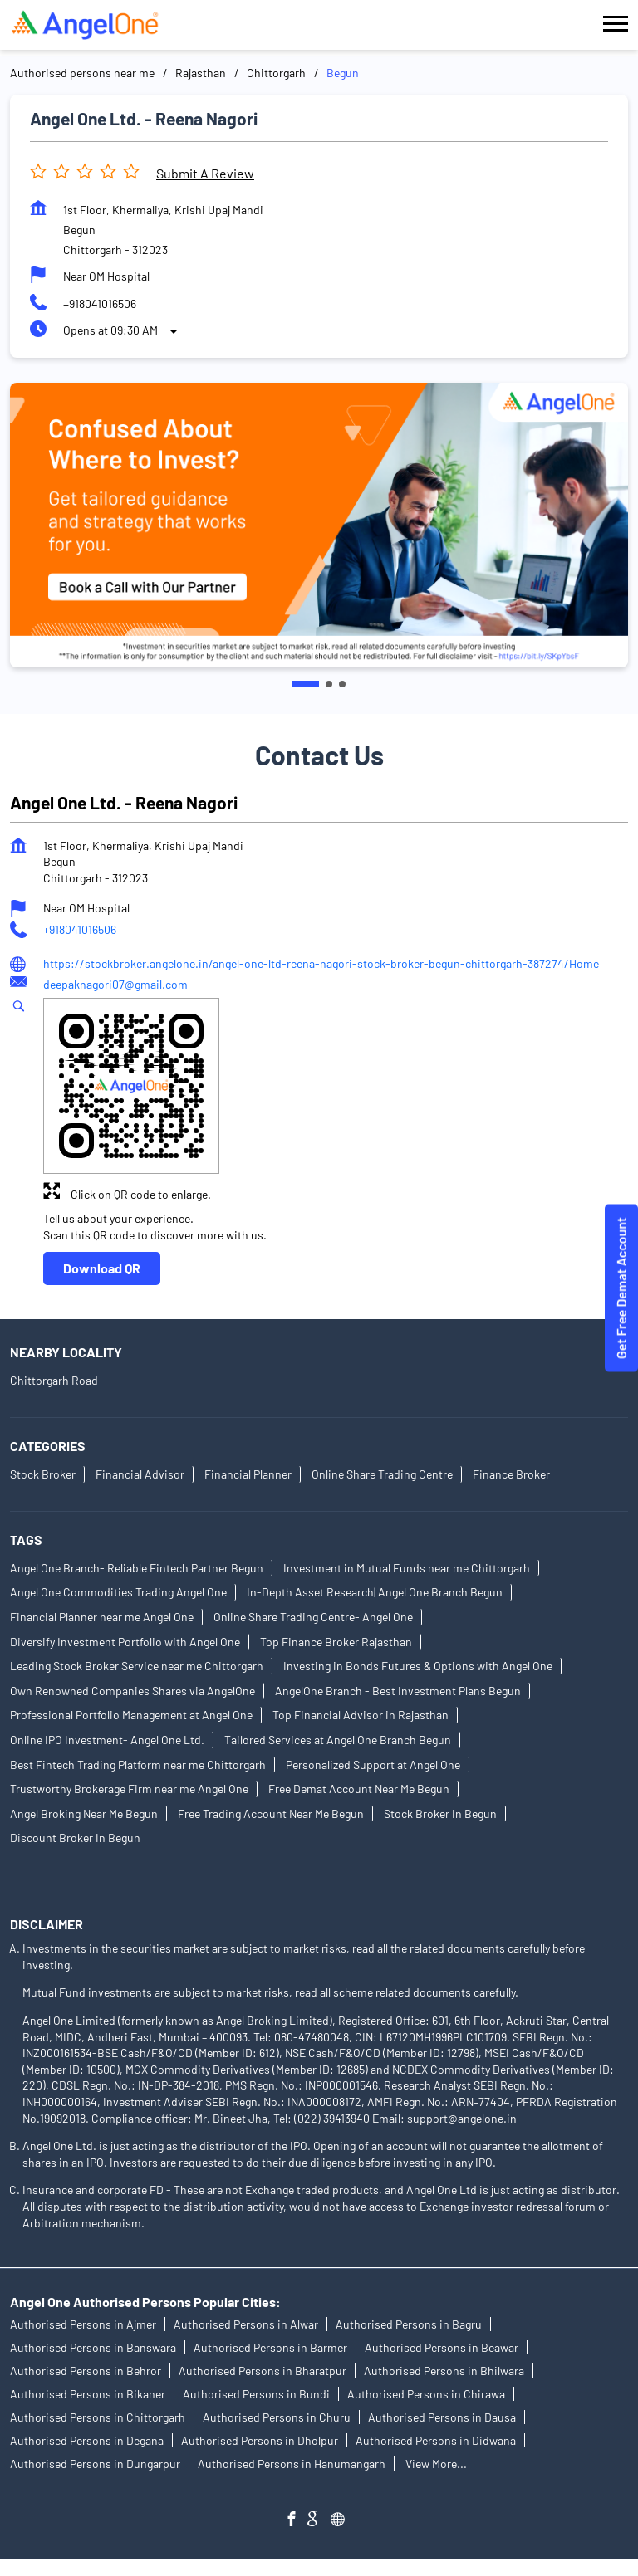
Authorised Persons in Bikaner (87, 2394)
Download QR (101, 1268)
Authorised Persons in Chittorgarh (97, 2417)
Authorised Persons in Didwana (436, 2440)
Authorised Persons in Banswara (93, 2347)
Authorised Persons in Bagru (409, 2324)
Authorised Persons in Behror (85, 2370)
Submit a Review (205, 173)
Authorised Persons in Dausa (442, 2417)
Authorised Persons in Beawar (441, 2347)
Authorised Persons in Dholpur (259, 2440)
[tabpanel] (319, 525)
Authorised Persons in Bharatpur (262, 2370)
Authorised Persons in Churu (277, 2417)
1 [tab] (305, 684)
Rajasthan (200, 73)
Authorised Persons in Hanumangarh (291, 2463)
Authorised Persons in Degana (87, 2440)
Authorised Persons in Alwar (246, 2324)
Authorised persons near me (82, 73)
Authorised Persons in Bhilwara (444, 2370)
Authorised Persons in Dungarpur (95, 2463)
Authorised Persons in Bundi (256, 2394)
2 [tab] (329, 684)
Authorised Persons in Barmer (270, 2347)
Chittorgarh (276, 73)
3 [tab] (342, 684)
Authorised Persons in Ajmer (83, 2324)
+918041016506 (99, 303)
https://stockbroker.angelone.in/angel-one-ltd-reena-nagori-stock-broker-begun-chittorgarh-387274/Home (321, 963)
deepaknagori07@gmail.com (115, 984)
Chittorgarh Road (54, 1380)
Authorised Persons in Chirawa (426, 2394)
